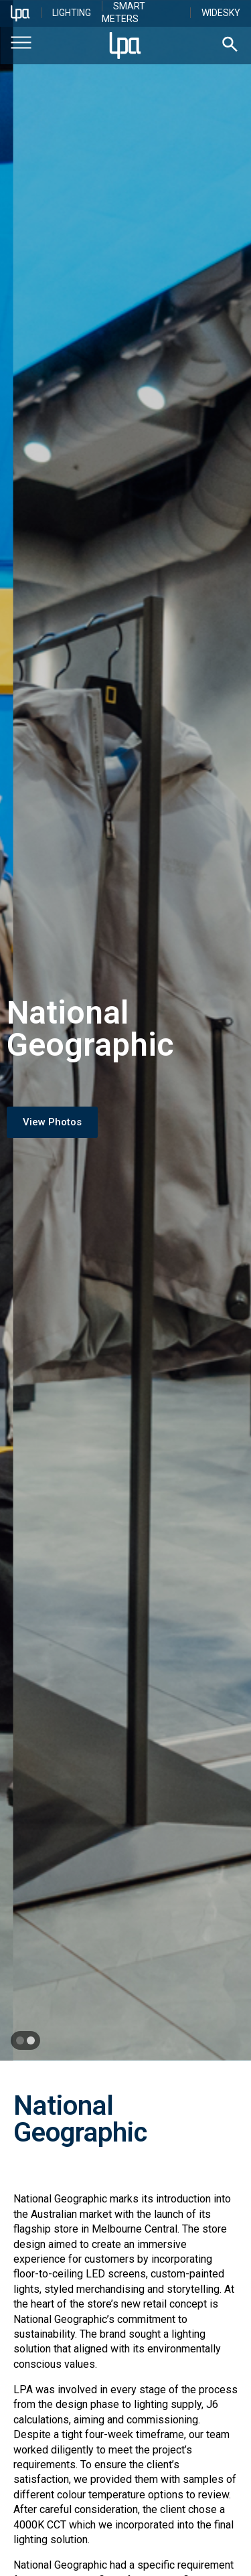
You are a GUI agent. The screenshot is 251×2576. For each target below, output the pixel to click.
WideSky (220, 12)
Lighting (71, 12)
